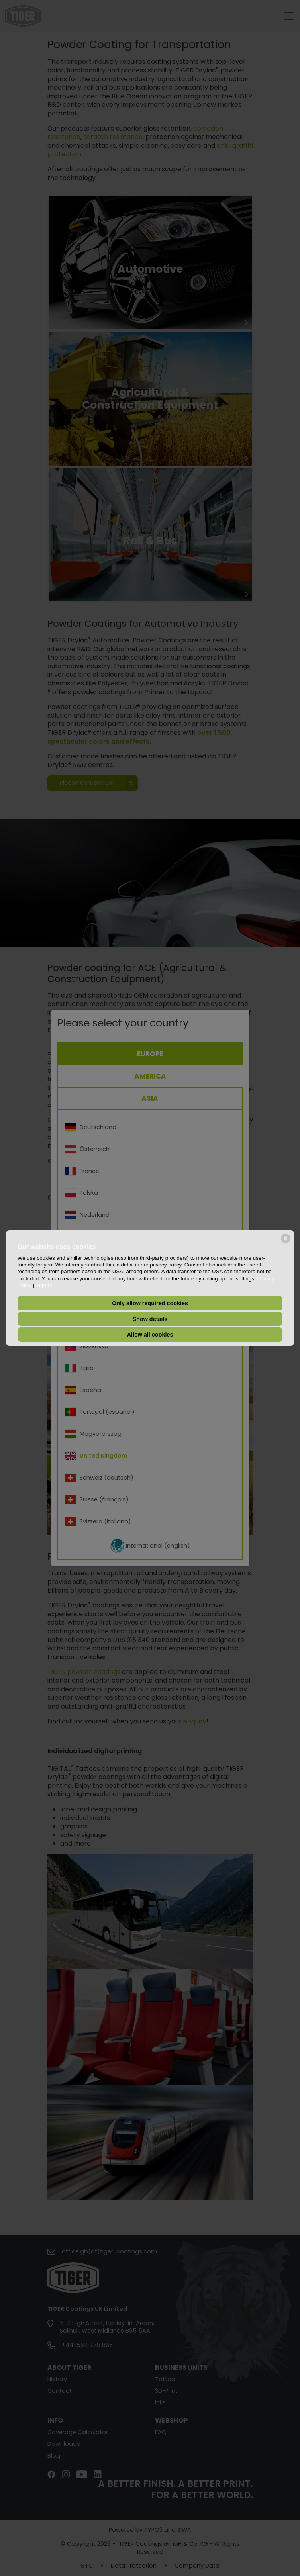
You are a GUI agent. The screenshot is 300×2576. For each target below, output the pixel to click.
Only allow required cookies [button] (150, 1303)
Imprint (44, 1285)
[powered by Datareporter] (285, 1242)
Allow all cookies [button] (150, 1334)
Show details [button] (150, 1319)
